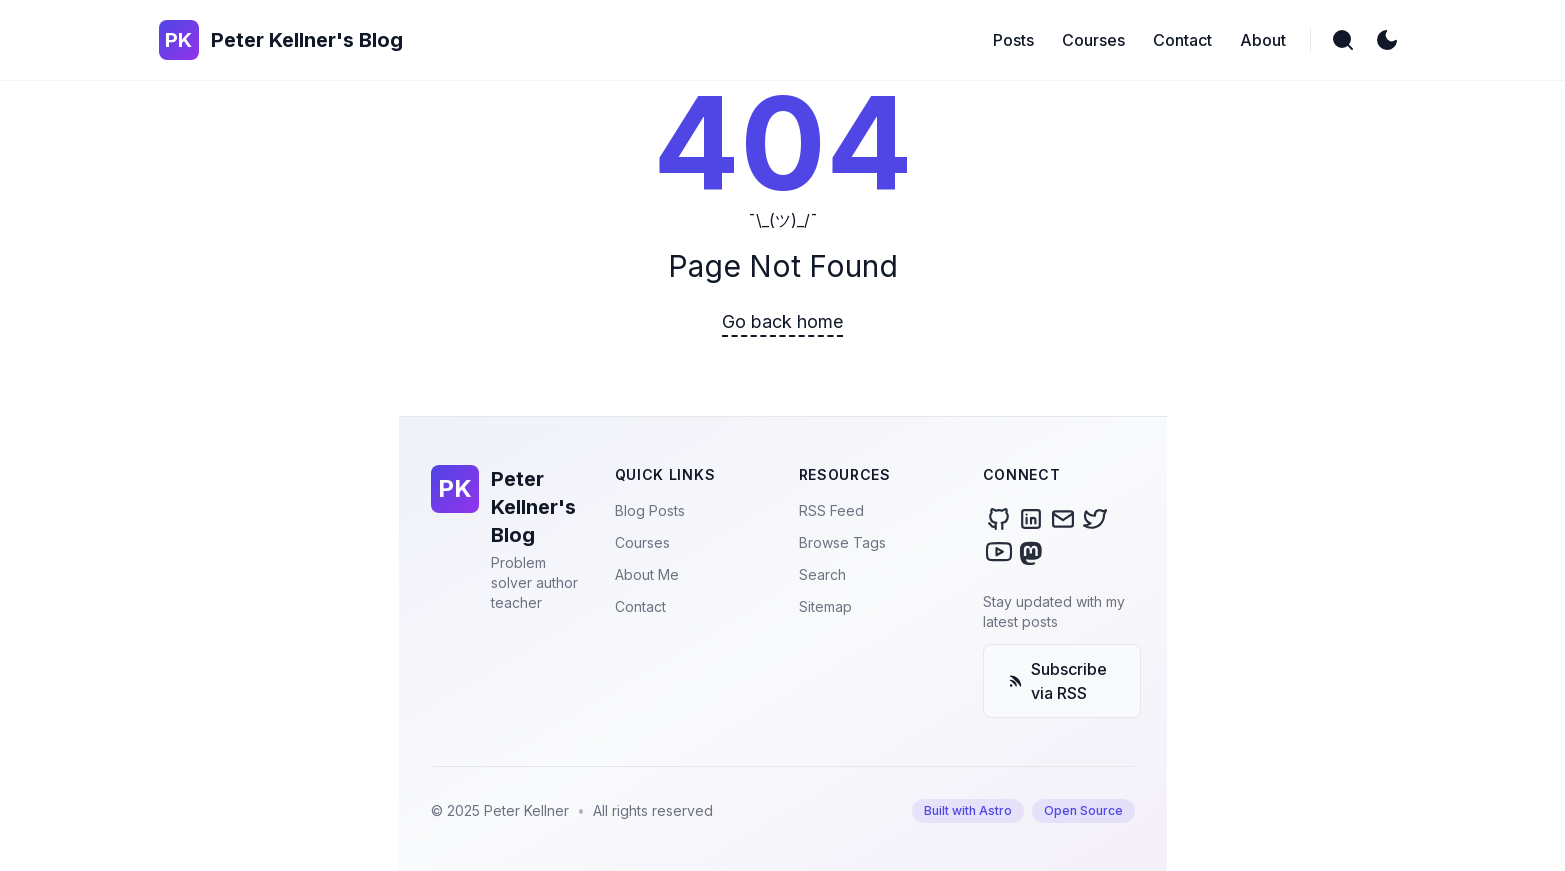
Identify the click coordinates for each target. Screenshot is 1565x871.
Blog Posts (650, 510)
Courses (642, 542)
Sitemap (825, 606)
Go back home (782, 321)
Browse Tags (842, 542)
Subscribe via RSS (1057, 681)
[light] (1387, 40)
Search (822, 574)
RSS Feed (831, 510)
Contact (640, 606)
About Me (647, 574)
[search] (1343, 40)
